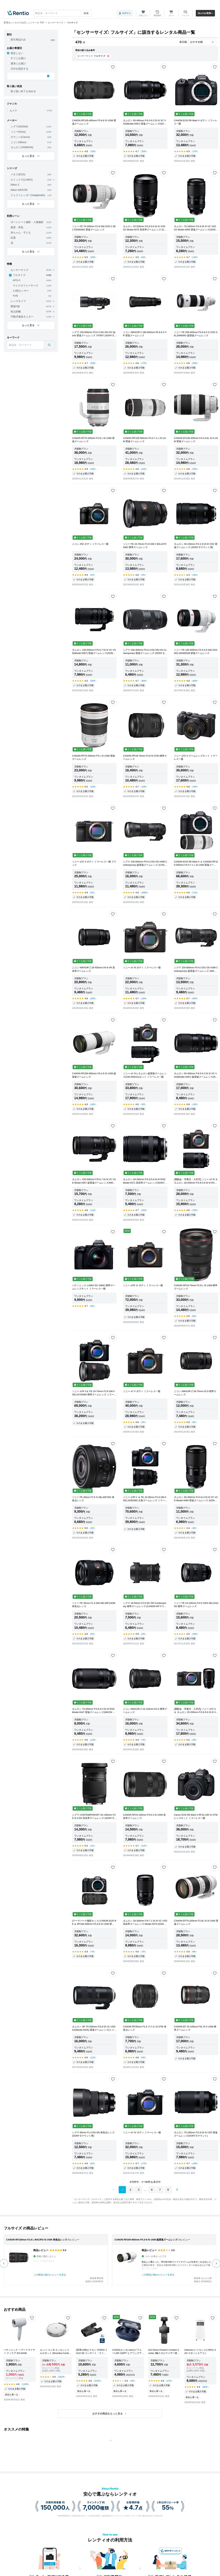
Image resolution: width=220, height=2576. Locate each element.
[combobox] (62, 13)
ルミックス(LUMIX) (22, 179)
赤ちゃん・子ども (21, 232)
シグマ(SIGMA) (19, 126)
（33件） (143, 1210)
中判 (15, 295)
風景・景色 (17, 227)
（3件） (143, 575)
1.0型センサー (21, 290)
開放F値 (15, 306)
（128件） (25, 2384)
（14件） (194, 257)
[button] (110, 2413)
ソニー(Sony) (18, 131)
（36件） (143, 681)
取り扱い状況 (14, 86)
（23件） (93, 257)
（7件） (143, 1740)
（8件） (194, 1316)
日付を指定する (19, 68)
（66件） (205, 2387)
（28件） (194, 363)
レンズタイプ (18, 301)
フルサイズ (19, 275)
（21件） (143, 1846)
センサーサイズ (19, 270)
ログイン (125, 13)
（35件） (143, 151)
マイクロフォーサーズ (25, 285)
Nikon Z (15, 184)
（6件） (143, 257)
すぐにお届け (18, 58)
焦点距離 (16, 311)
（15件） (93, 469)
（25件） (194, 469)
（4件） (92, 575)
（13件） (194, 575)
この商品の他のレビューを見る (49, 2274)
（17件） (194, 151)
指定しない (17, 53)
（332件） (61, 2377)
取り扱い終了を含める (23, 91)
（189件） (144, 892)
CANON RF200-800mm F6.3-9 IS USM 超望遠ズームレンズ (146, 2239)
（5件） (92, 892)
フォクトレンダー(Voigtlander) (28, 195)
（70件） (93, 151)
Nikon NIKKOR (19, 189)
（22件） (143, 469)
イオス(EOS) (18, 174)
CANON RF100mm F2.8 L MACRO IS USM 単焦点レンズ (36, 2239)
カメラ (13, 110)
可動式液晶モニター (22, 316)
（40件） (194, 681)
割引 (9, 34)
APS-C (17, 280)
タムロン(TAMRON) (22, 147)
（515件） (97, 2381)
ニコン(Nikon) (18, 142)
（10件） (143, 786)
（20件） (93, 998)
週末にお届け (18, 63)
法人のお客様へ (205, 13)
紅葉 (13, 237)
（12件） (93, 1740)
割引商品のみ (18, 39)
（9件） (143, 1104)
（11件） (194, 892)
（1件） (92, 1846)
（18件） (93, 363)
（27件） (169, 2381)
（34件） (93, 681)
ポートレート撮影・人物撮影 (27, 222)
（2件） (194, 1740)
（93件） (194, 998)
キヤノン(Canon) (20, 137)
